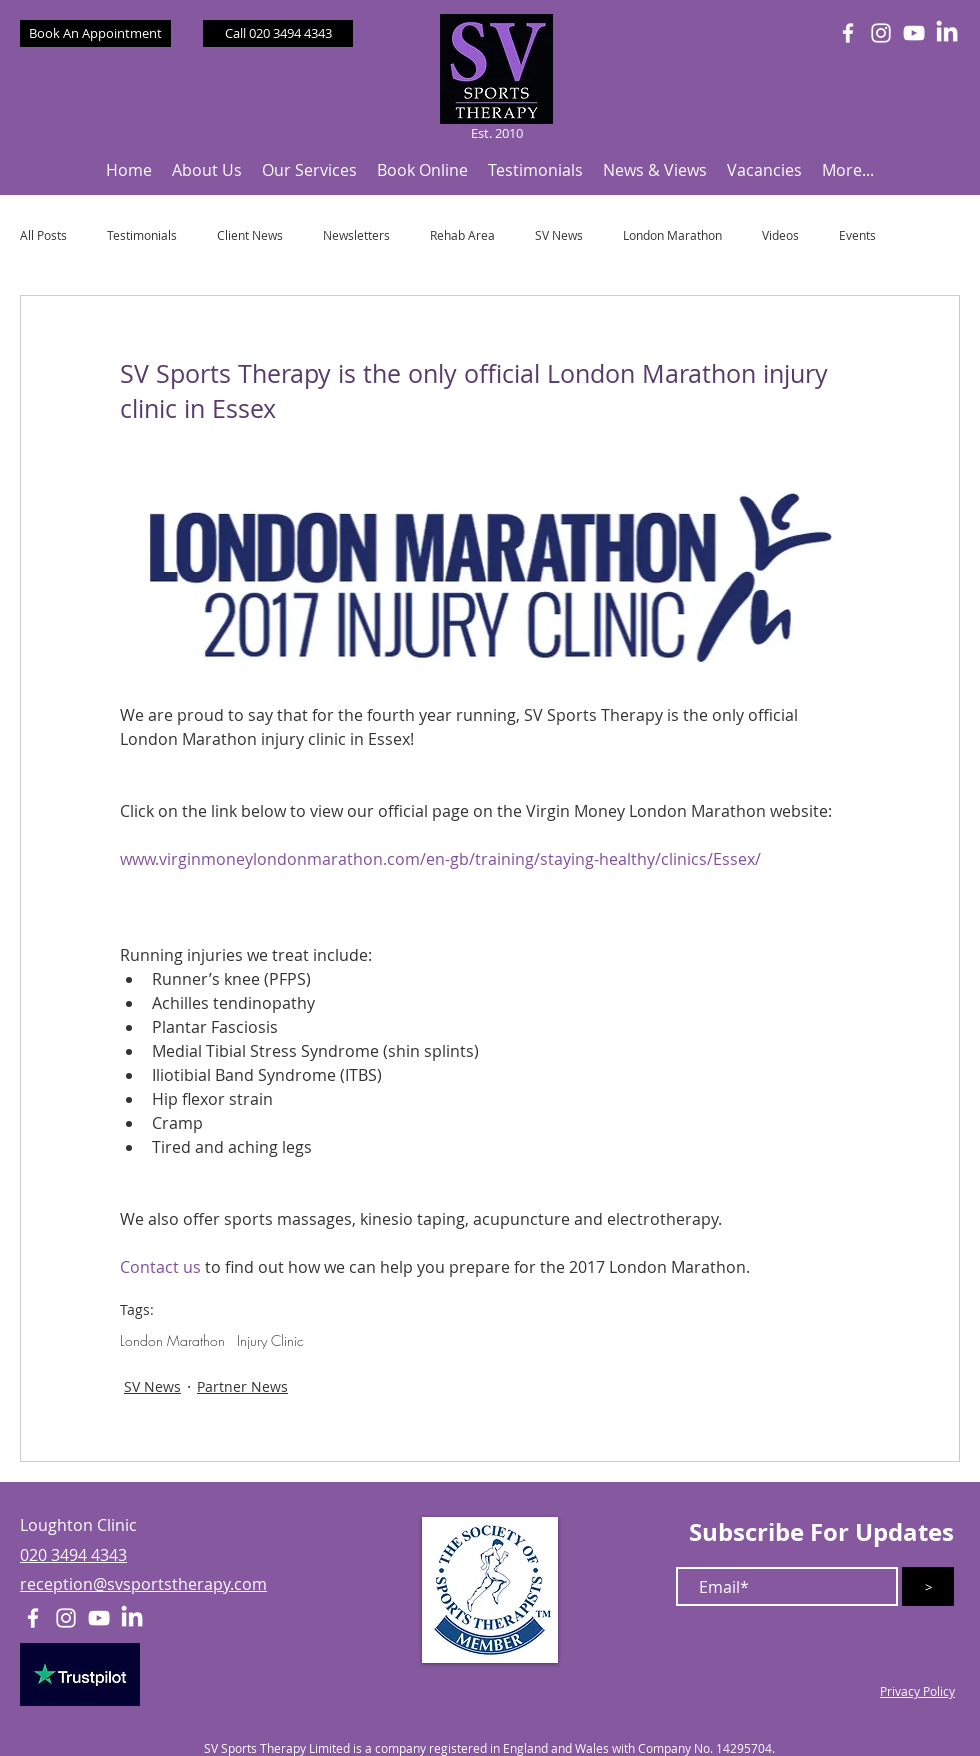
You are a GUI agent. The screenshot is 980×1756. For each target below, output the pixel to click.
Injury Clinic (270, 1340)
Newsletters (356, 235)
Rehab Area (462, 235)
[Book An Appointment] (95, 33)
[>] (928, 1586)
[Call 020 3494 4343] (278, 33)
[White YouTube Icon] (914, 33)
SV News (559, 235)
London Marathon (672, 235)
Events (857, 235)
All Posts (43, 235)
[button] (207, 170)
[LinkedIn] (947, 33)
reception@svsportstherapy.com (143, 1584)
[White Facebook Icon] (848, 33)
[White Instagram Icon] (881, 33)
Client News (250, 235)
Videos (780, 235)
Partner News (242, 1386)
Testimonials (142, 235)
